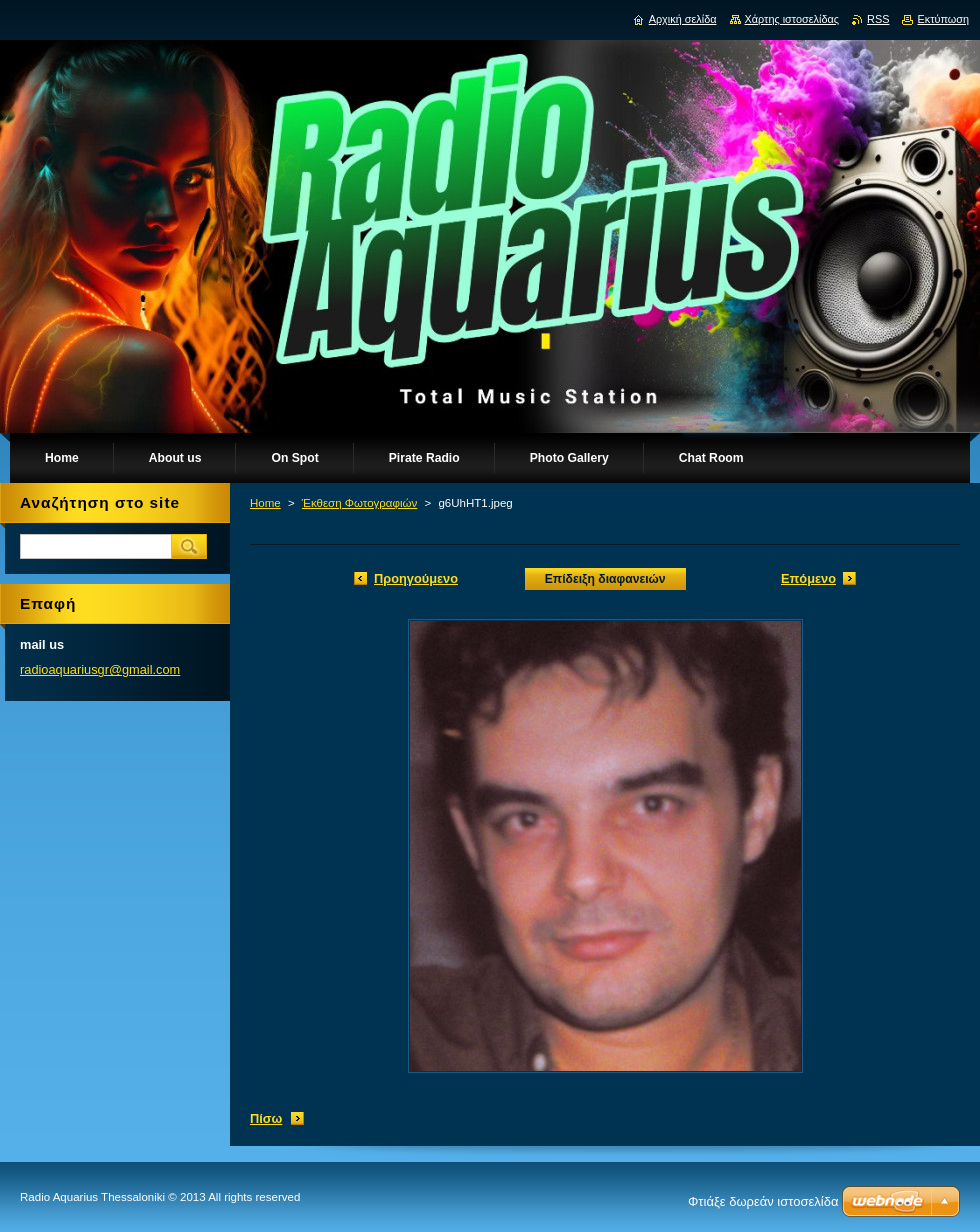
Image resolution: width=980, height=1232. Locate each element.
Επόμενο (808, 578)
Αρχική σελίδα (683, 19)
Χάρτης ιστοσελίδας (792, 19)
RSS (878, 19)
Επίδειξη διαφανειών (605, 579)
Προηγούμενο (416, 578)
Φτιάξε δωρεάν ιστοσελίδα (763, 1201)
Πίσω (266, 1118)
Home (265, 503)
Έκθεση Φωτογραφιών (359, 503)
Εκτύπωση (943, 19)
